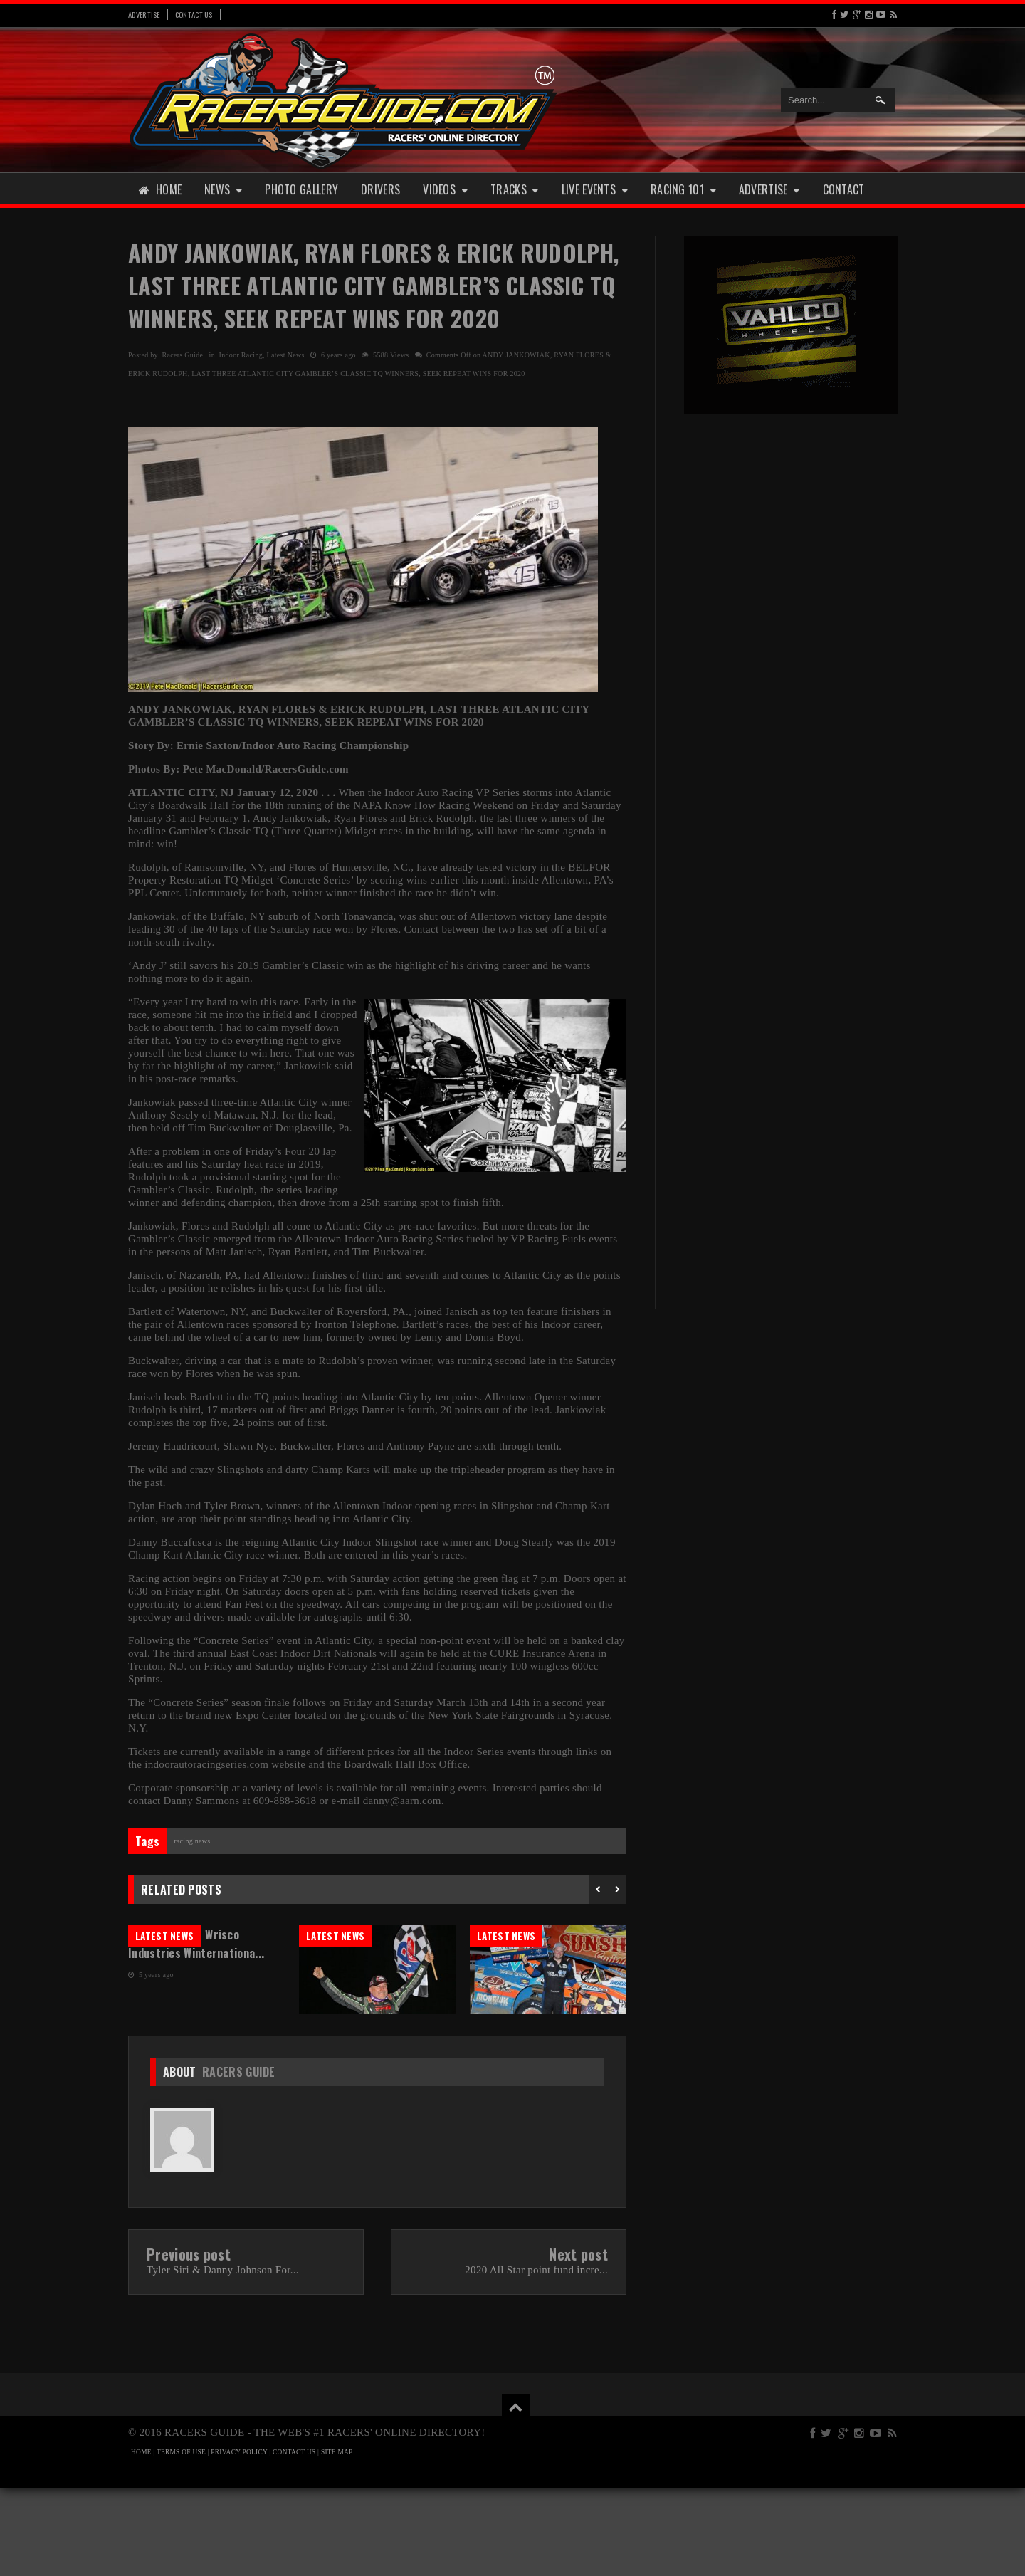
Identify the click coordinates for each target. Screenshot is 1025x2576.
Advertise (144, 14)
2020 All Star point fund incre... (536, 2357)
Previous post (189, 2341)
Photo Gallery (301, 189)
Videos (445, 189)
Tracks (514, 189)
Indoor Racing (241, 355)
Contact (844, 189)
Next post (578, 2341)
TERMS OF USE (181, 2539)
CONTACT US (294, 2539)
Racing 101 (683, 189)
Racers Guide (238, 2159)
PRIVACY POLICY (239, 2539)
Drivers (380, 189)
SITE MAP (337, 2539)
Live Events (595, 189)
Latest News (286, 355)
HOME (141, 2539)
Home (160, 189)
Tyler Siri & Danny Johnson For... (223, 2357)
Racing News (192, 1841)
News (223, 189)
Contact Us (194, 14)
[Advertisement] (791, 646)
